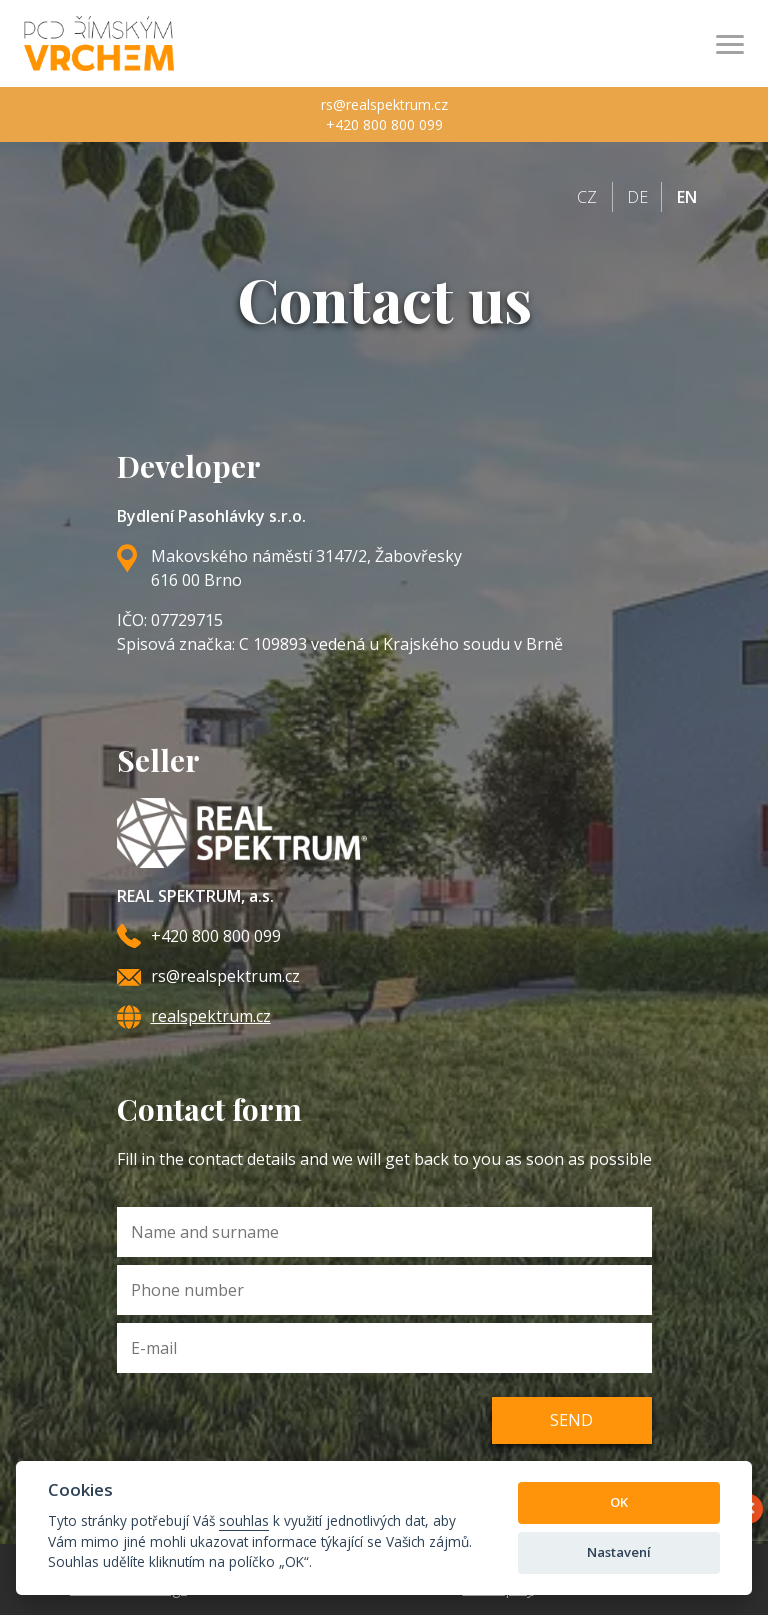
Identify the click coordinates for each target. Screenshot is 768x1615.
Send (571, 1420)
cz (587, 197)
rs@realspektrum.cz (384, 104)
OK (619, 1502)
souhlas (244, 1520)
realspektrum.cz (211, 1016)
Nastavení (619, 1552)
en (687, 197)
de (637, 197)
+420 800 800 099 (384, 124)
